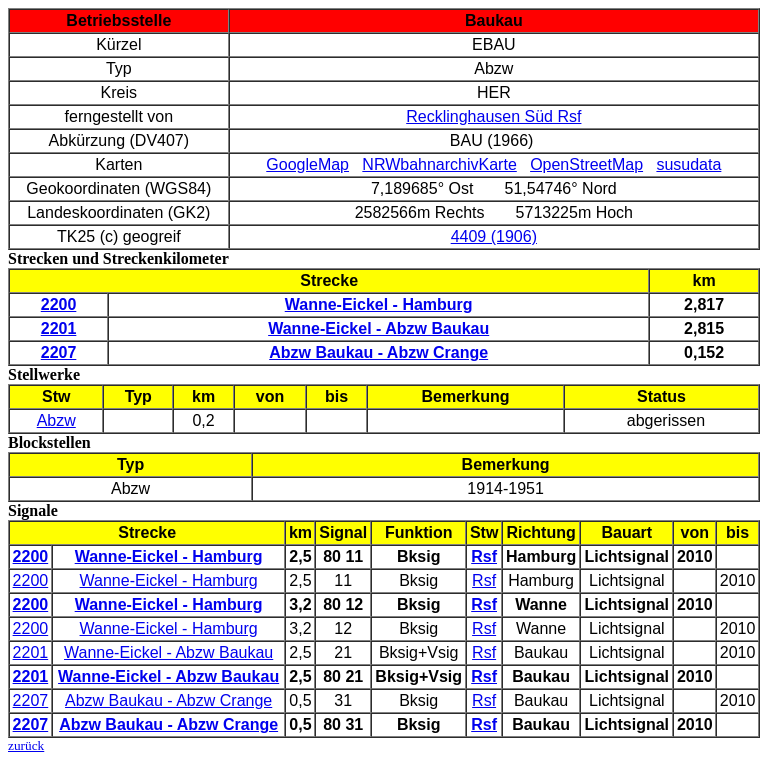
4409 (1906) (494, 236)
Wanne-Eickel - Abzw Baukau (168, 652)
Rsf (484, 580)
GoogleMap (307, 164)
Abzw (56, 420)
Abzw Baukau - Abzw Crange (168, 700)
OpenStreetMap (586, 164)
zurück (26, 745)
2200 (31, 580)
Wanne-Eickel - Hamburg (169, 580)
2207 (31, 700)
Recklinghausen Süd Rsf (493, 116)
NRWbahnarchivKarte (439, 164)
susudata (688, 164)
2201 (31, 652)
